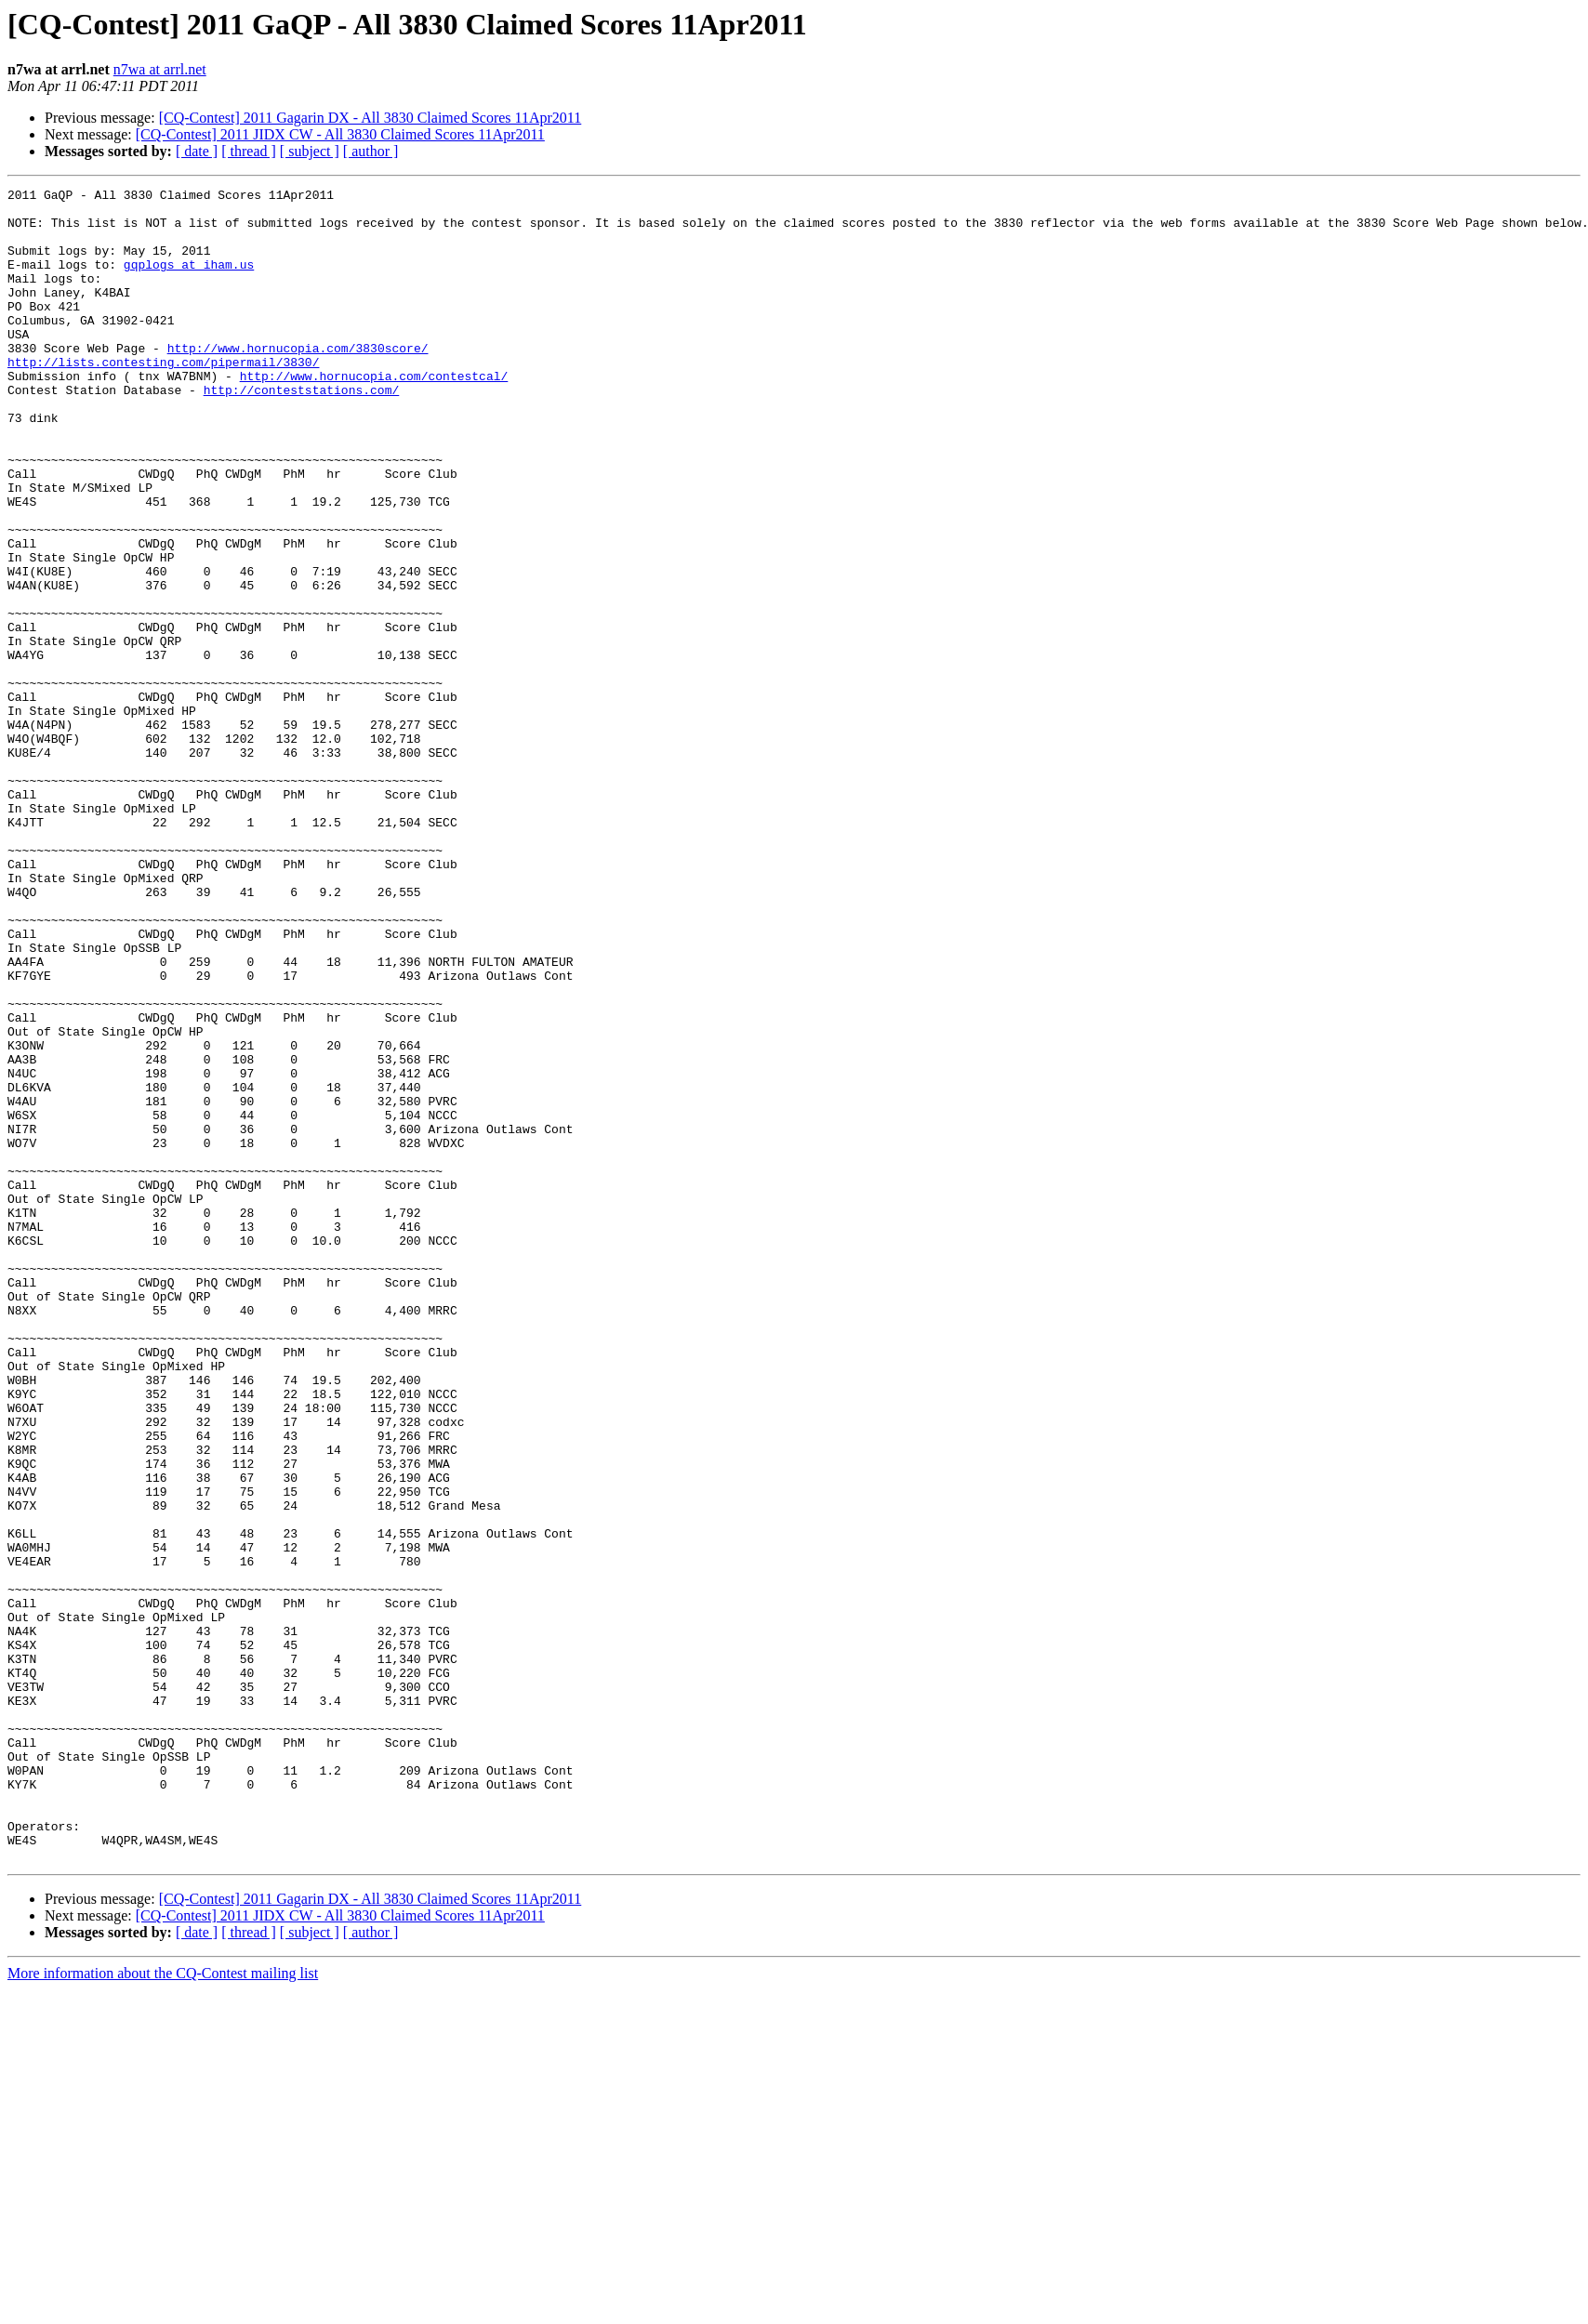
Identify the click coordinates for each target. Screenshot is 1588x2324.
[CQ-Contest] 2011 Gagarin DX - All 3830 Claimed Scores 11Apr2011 (370, 117)
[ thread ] (248, 151)
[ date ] (197, 151)
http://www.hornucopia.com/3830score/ (298, 381)
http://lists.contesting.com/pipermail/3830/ (163, 398)
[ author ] (371, 151)
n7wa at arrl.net (159, 69)
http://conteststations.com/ (302, 431)
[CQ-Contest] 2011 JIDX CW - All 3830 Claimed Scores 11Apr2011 (340, 134)
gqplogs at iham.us (189, 280)
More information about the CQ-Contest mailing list (162, 2308)
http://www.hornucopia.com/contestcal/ (374, 414)
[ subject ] (309, 151)
